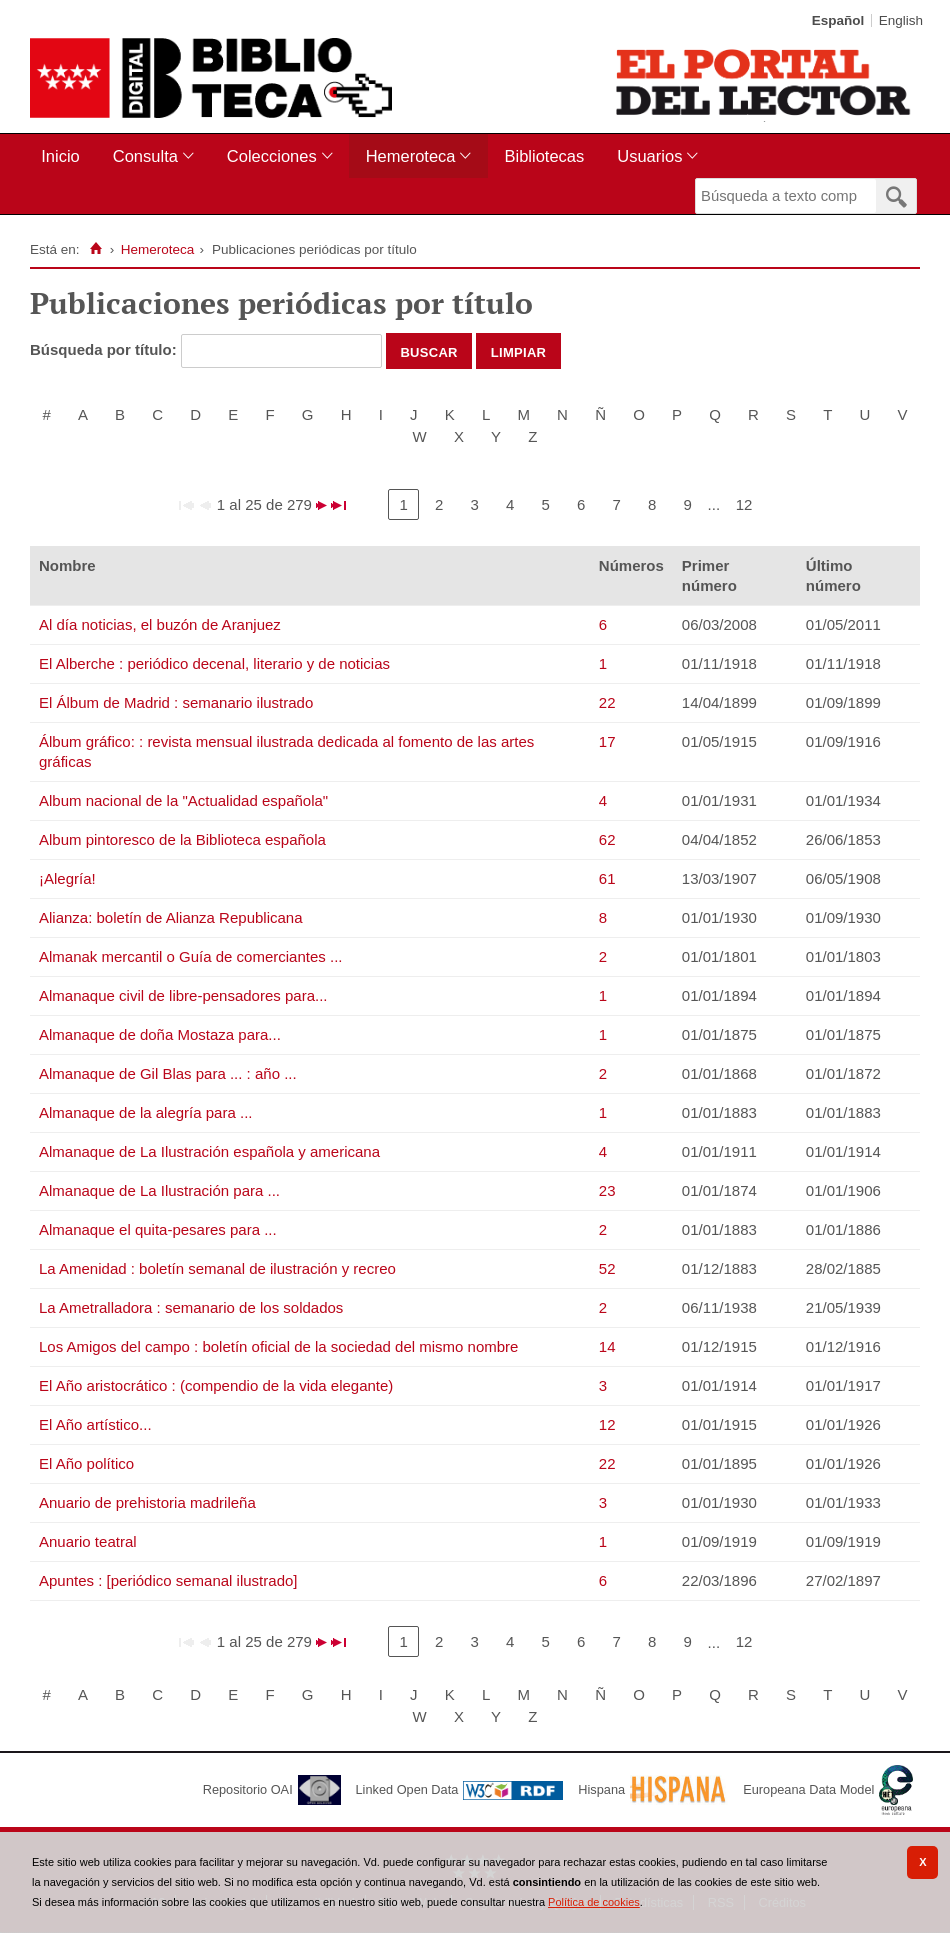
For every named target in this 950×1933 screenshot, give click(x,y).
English (901, 20)
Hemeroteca (411, 156)
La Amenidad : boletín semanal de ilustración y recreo (217, 1268)
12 (744, 504)
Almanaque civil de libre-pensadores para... (183, 995)
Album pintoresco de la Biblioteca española (182, 839)
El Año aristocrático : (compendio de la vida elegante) (216, 1385)
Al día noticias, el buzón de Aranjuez (160, 624)
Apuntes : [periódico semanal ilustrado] (168, 1580)
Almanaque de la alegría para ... (145, 1112)
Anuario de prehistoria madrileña (147, 1502)
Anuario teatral (88, 1541)
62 (607, 839)
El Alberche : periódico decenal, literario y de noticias (214, 663)
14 (607, 1346)
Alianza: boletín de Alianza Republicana (171, 917)
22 (607, 702)
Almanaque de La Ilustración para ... (159, 1190)
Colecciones (272, 156)
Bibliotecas (544, 156)
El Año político (86, 1463)
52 (607, 1268)
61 (607, 878)
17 (607, 741)
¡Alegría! (67, 878)
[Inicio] (95, 249)
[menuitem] (64, 156)
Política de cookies (594, 1902)
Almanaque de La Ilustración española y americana (209, 1151)
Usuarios (649, 156)
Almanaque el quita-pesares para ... (158, 1229)
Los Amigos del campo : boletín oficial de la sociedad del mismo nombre (278, 1346)
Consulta (145, 156)
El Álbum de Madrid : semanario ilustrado (176, 702)
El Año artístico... (95, 1424)
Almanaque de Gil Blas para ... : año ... (168, 1073)
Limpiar (519, 351)
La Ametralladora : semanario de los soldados (191, 1307)
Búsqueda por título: (105, 349)
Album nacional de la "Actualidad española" (183, 800)
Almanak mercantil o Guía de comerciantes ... (190, 956)
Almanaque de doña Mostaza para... (160, 1034)
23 (607, 1190)
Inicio (60, 156)
